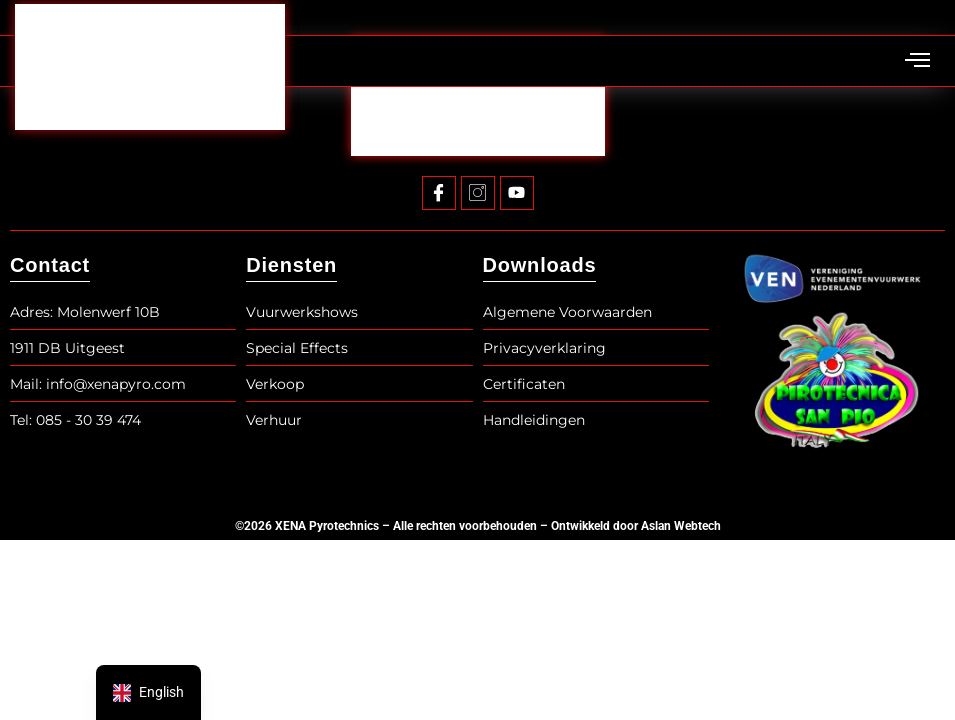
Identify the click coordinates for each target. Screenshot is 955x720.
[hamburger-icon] (917, 62)
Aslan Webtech (681, 526)
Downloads (540, 265)
